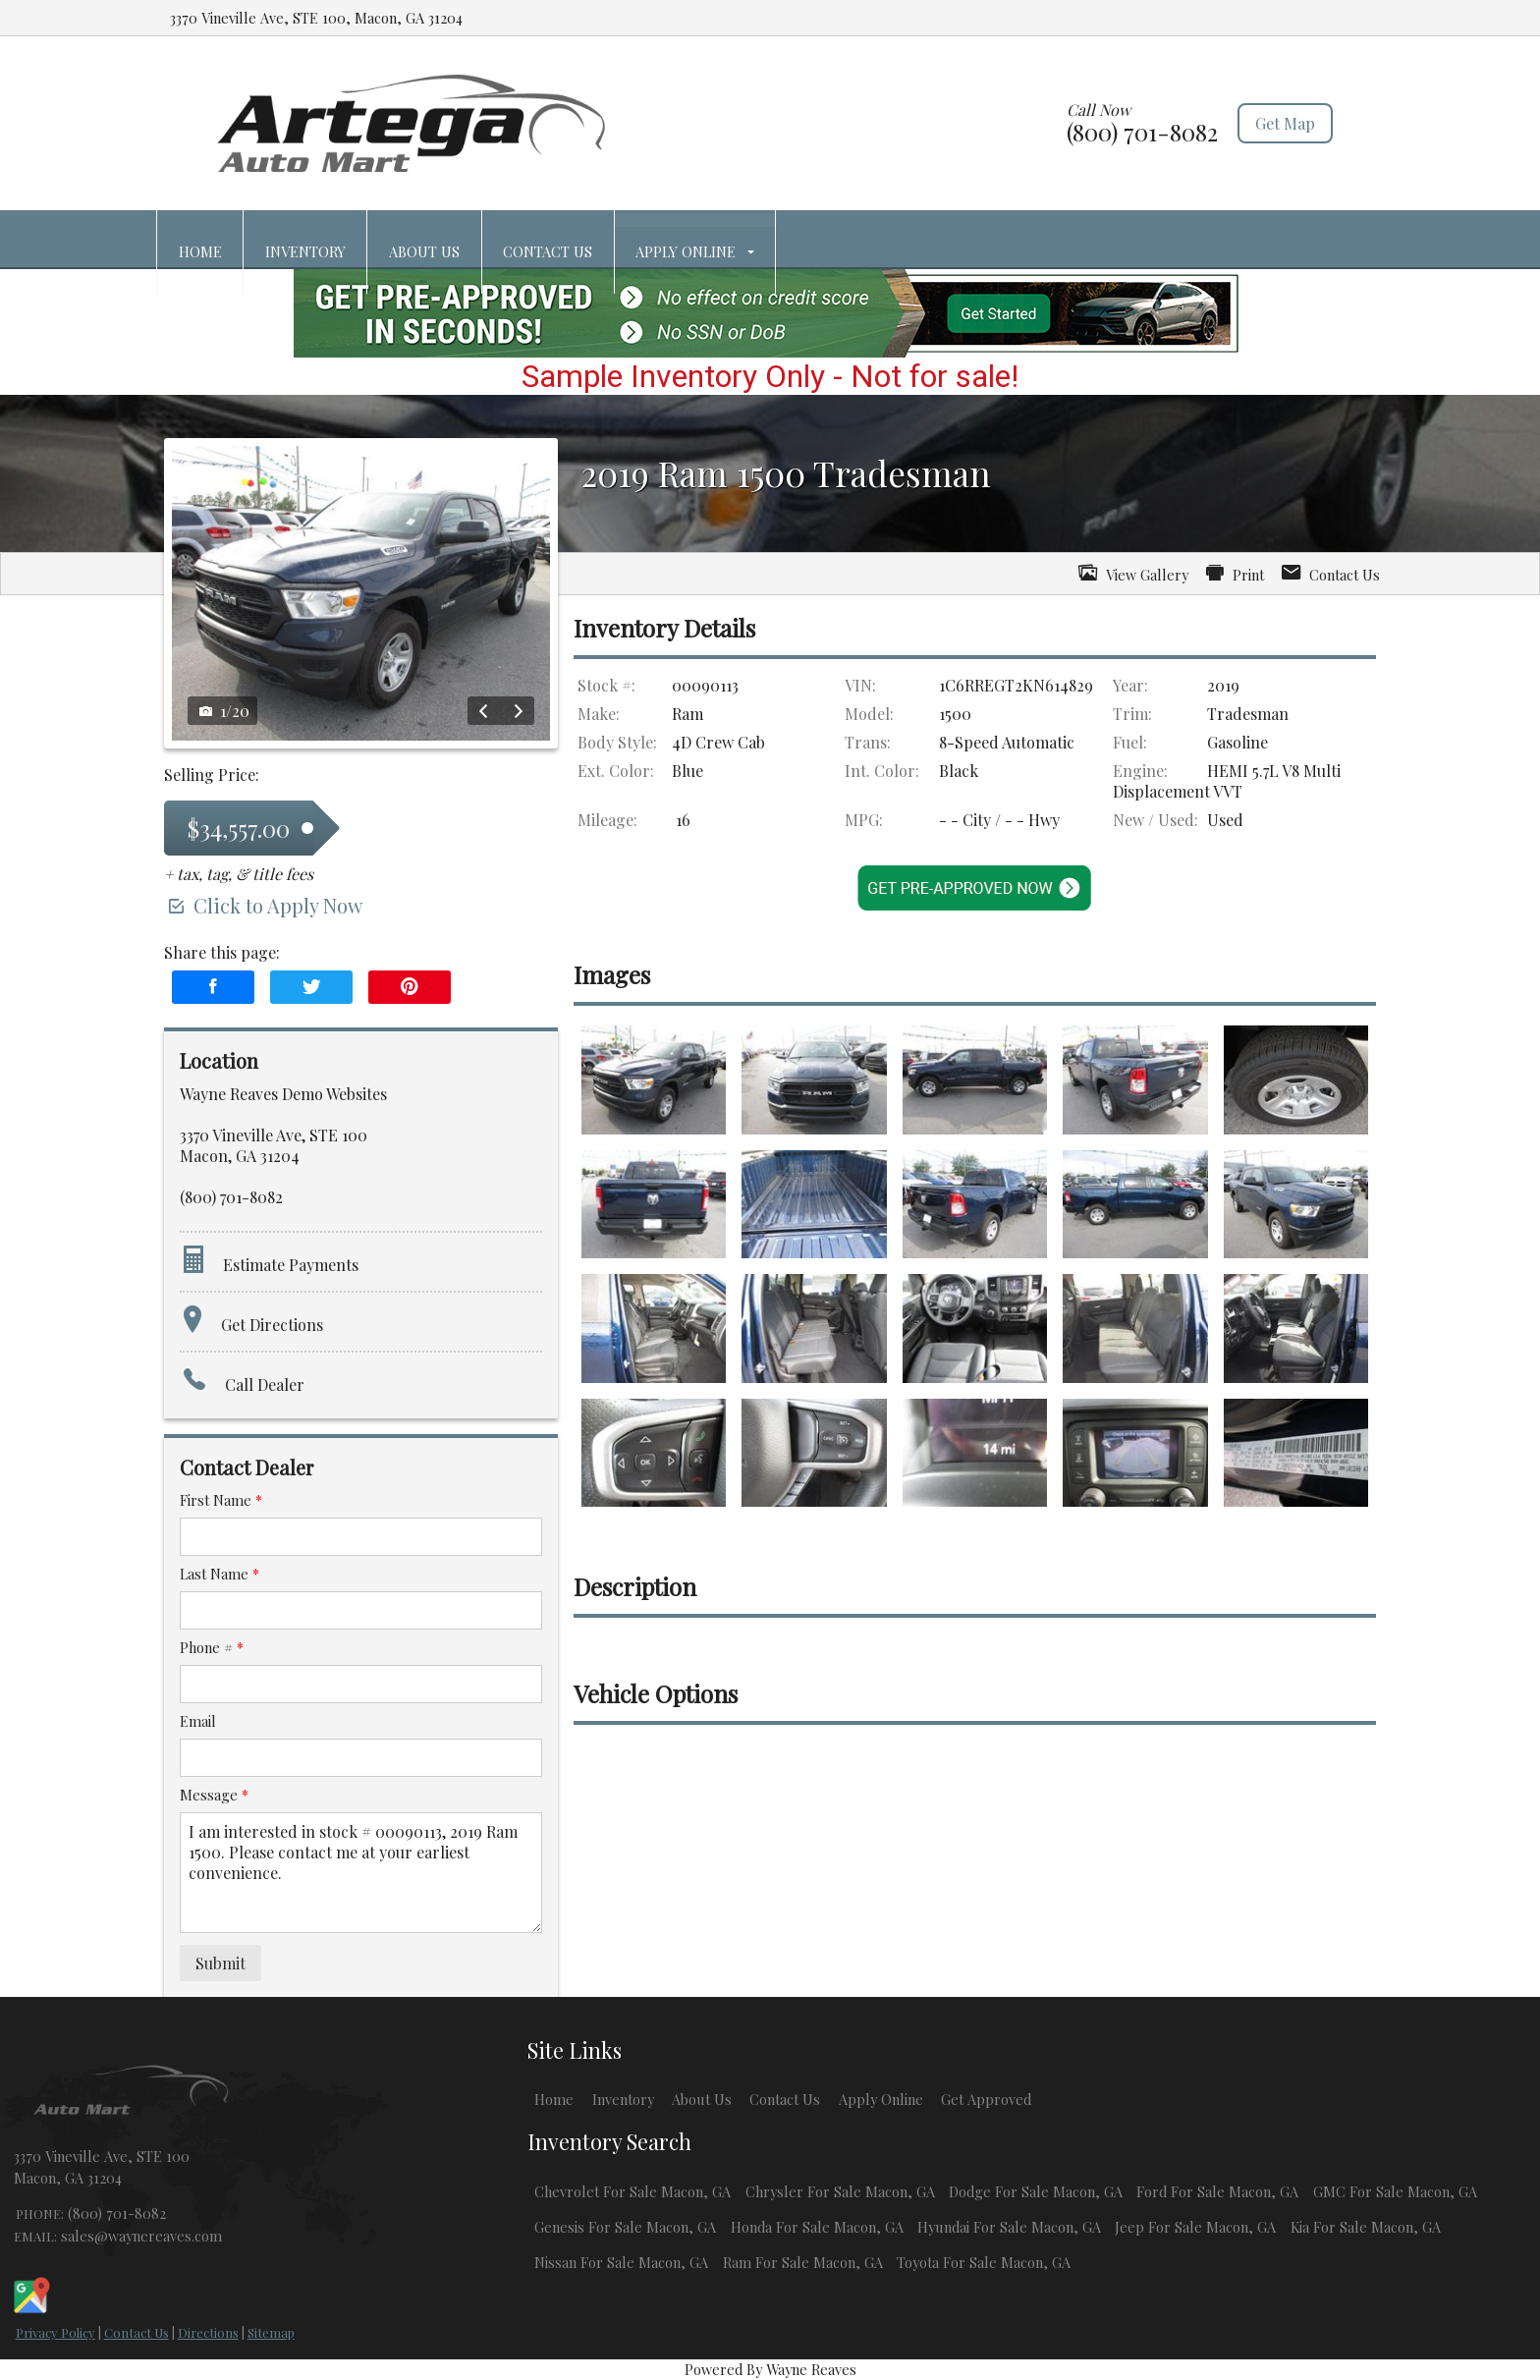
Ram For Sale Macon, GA (803, 2262)
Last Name (219, 1573)
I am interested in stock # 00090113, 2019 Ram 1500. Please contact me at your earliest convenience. (361, 1872)
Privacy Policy (55, 2332)
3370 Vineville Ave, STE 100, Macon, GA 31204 (316, 18)
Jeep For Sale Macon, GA (1195, 2227)
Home (554, 2099)
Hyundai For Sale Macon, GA (1009, 2227)
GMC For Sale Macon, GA (1395, 2191)
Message (214, 1794)
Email (198, 1721)
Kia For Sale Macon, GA (1366, 2227)
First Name (221, 1500)
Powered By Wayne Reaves (770, 2369)
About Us (702, 2099)
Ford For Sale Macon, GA (1217, 2191)
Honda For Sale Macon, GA (817, 2227)
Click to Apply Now (263, 905)
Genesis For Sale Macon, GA (625, 2227)
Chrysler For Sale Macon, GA (840, 2191)
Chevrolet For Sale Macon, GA (632, 2191)
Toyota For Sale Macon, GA (984, 2262)
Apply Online (881, 2099)
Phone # (212, 1647)
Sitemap (271, 2332)
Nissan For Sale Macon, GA (621, 2262)
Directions (208, 2332)
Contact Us (136, 2332)
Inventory (623, 2099)
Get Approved (986, 2099)
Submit (220, 1963)
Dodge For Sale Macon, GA (1036, 2191)
